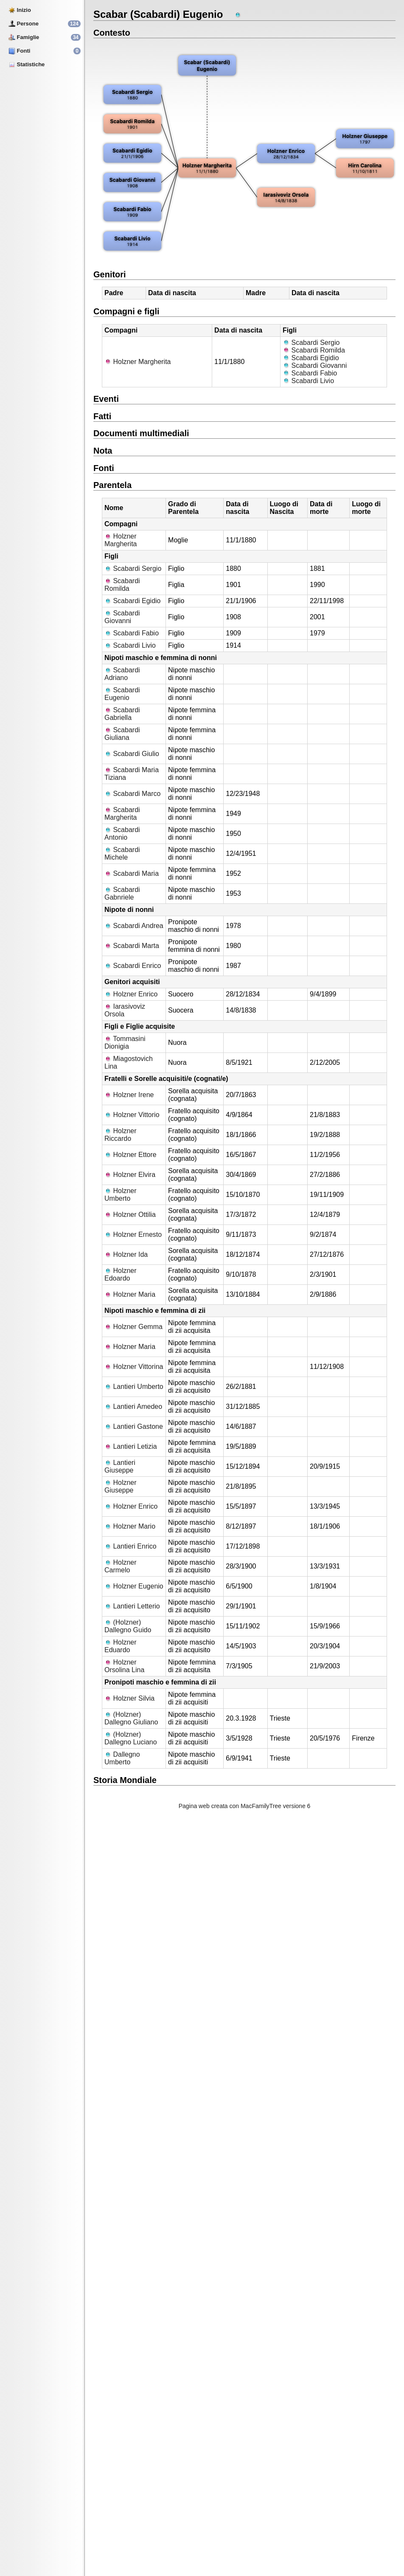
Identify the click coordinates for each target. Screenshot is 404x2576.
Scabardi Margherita (122, 813)
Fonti (19, 51)
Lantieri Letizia (130, 1446)
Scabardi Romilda (314, 350)
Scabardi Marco (132, 793)
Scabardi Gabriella (122, 713)
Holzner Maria (129, 1294)
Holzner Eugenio (133, 1586)
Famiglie (23, 37)
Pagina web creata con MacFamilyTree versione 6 (245, 1806)
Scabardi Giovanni (315, 365)
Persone (23, 23)
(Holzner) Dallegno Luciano (130, 1738)
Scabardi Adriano (122, 673)
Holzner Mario (129, 1526)
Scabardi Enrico (132, 965)
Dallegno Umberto (122, 1758)
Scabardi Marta (131, 945)
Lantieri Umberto (133, 1386)
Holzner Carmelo (120, 1566)
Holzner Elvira (129, 1174)
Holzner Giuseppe (120, 1486)
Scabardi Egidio (311, 357)
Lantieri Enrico (130, 1546)
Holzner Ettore (130, 1154)
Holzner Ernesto (133, 1234)
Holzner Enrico (130, 994)
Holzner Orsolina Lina (124, 1666)
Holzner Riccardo (120, 1134)
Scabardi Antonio (122, 833)
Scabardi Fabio (310, 373)
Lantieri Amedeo (133, 1406)
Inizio (19, 10)
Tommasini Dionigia (125, 1042)
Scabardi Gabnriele (122, 893)
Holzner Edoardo (120, 1274)
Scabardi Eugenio (122, 693)
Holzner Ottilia (130, 1214)
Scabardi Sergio (311, 342)
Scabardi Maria (131, 873)
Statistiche (26, 64)
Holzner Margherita (137, 361)
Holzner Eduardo (120, 1646)
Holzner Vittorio (132, 1114)
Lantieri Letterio (132, 1606)
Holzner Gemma (133, 1326)
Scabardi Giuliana (122, 733)
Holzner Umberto (120, 1194)
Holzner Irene (129, 1094)
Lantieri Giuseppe (119, 1466)
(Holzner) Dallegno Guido (127, 1626)
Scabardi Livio (308, 380)
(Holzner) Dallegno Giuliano (131, 1718)
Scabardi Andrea (133, 925)
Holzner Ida (126, 1254)
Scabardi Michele (122, 853)
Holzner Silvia (129, 1698)
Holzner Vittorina (133, 1366)
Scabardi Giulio (131, 753)
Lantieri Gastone (133, 1426)
